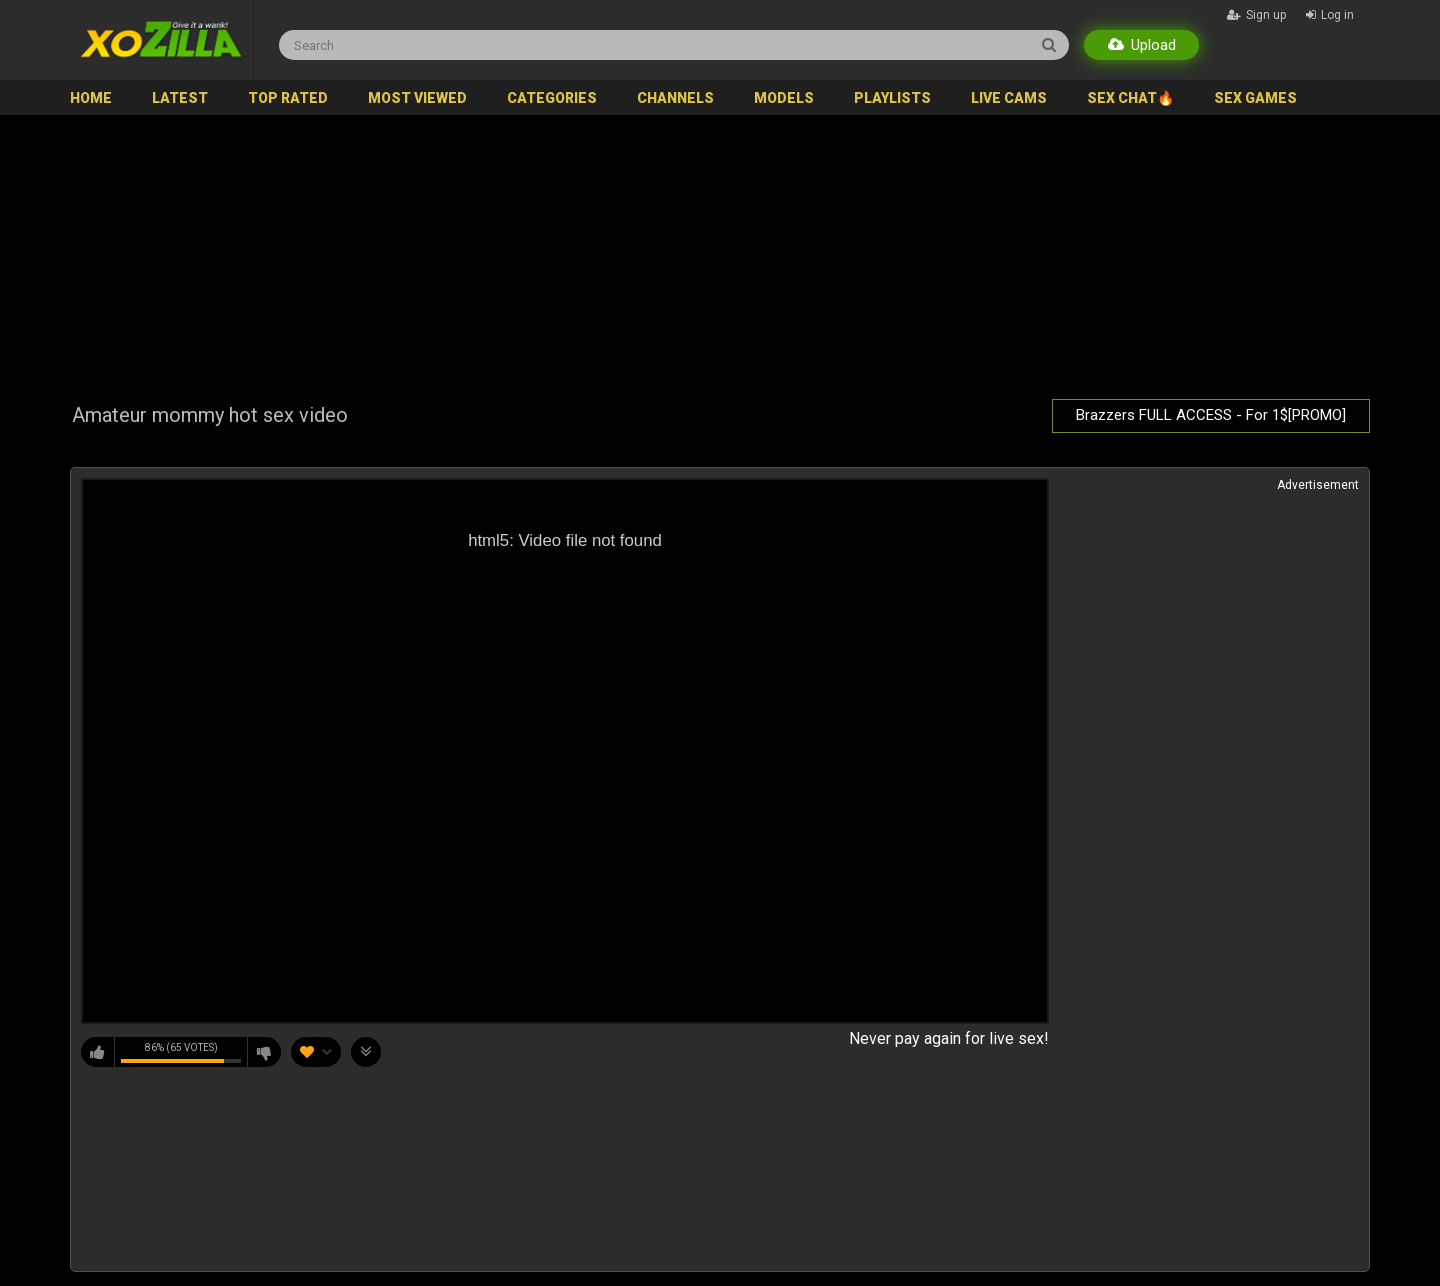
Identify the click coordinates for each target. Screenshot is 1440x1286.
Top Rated (288, 98)
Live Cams (1009, 98)
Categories (552, 98)
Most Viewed (417, 98)
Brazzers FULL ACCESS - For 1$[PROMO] (1211, 415)
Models (784, 98)
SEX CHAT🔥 (1130, 98)
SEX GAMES (1255, 98)
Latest (180, 98)
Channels (675, 98)
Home (91, 98)
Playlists (892, 98)
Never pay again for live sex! (949, 1038)
